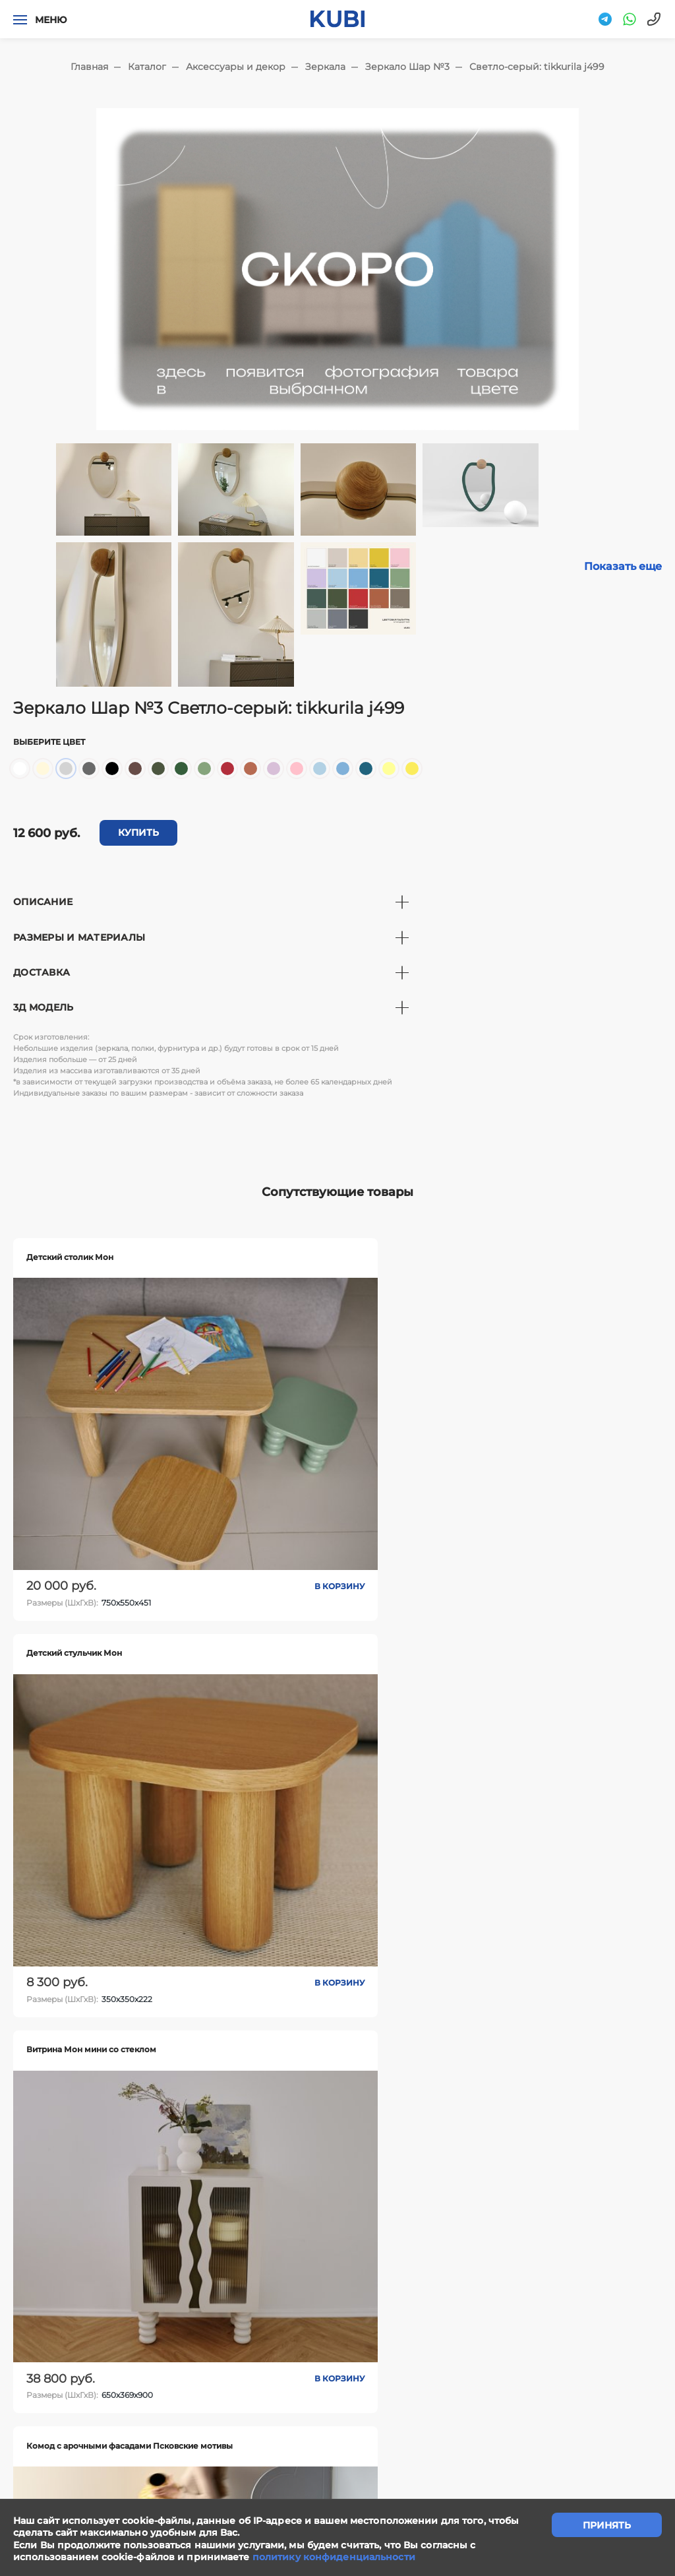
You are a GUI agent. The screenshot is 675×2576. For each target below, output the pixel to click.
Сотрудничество (317, 2361)
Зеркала (325, 67)
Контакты (404, 2361)
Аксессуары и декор (235, 67)
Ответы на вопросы (599, 2361)
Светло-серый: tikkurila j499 (536, 67)
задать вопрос (337, 2289)
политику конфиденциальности (333, 2557)
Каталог (147, 67)
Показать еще (623, 566)
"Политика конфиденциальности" (84, 2473)
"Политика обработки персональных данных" (108, 2488)
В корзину (181, 1460)
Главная (89, 67)
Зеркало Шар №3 (407, 67)
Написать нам (218, 2361)
